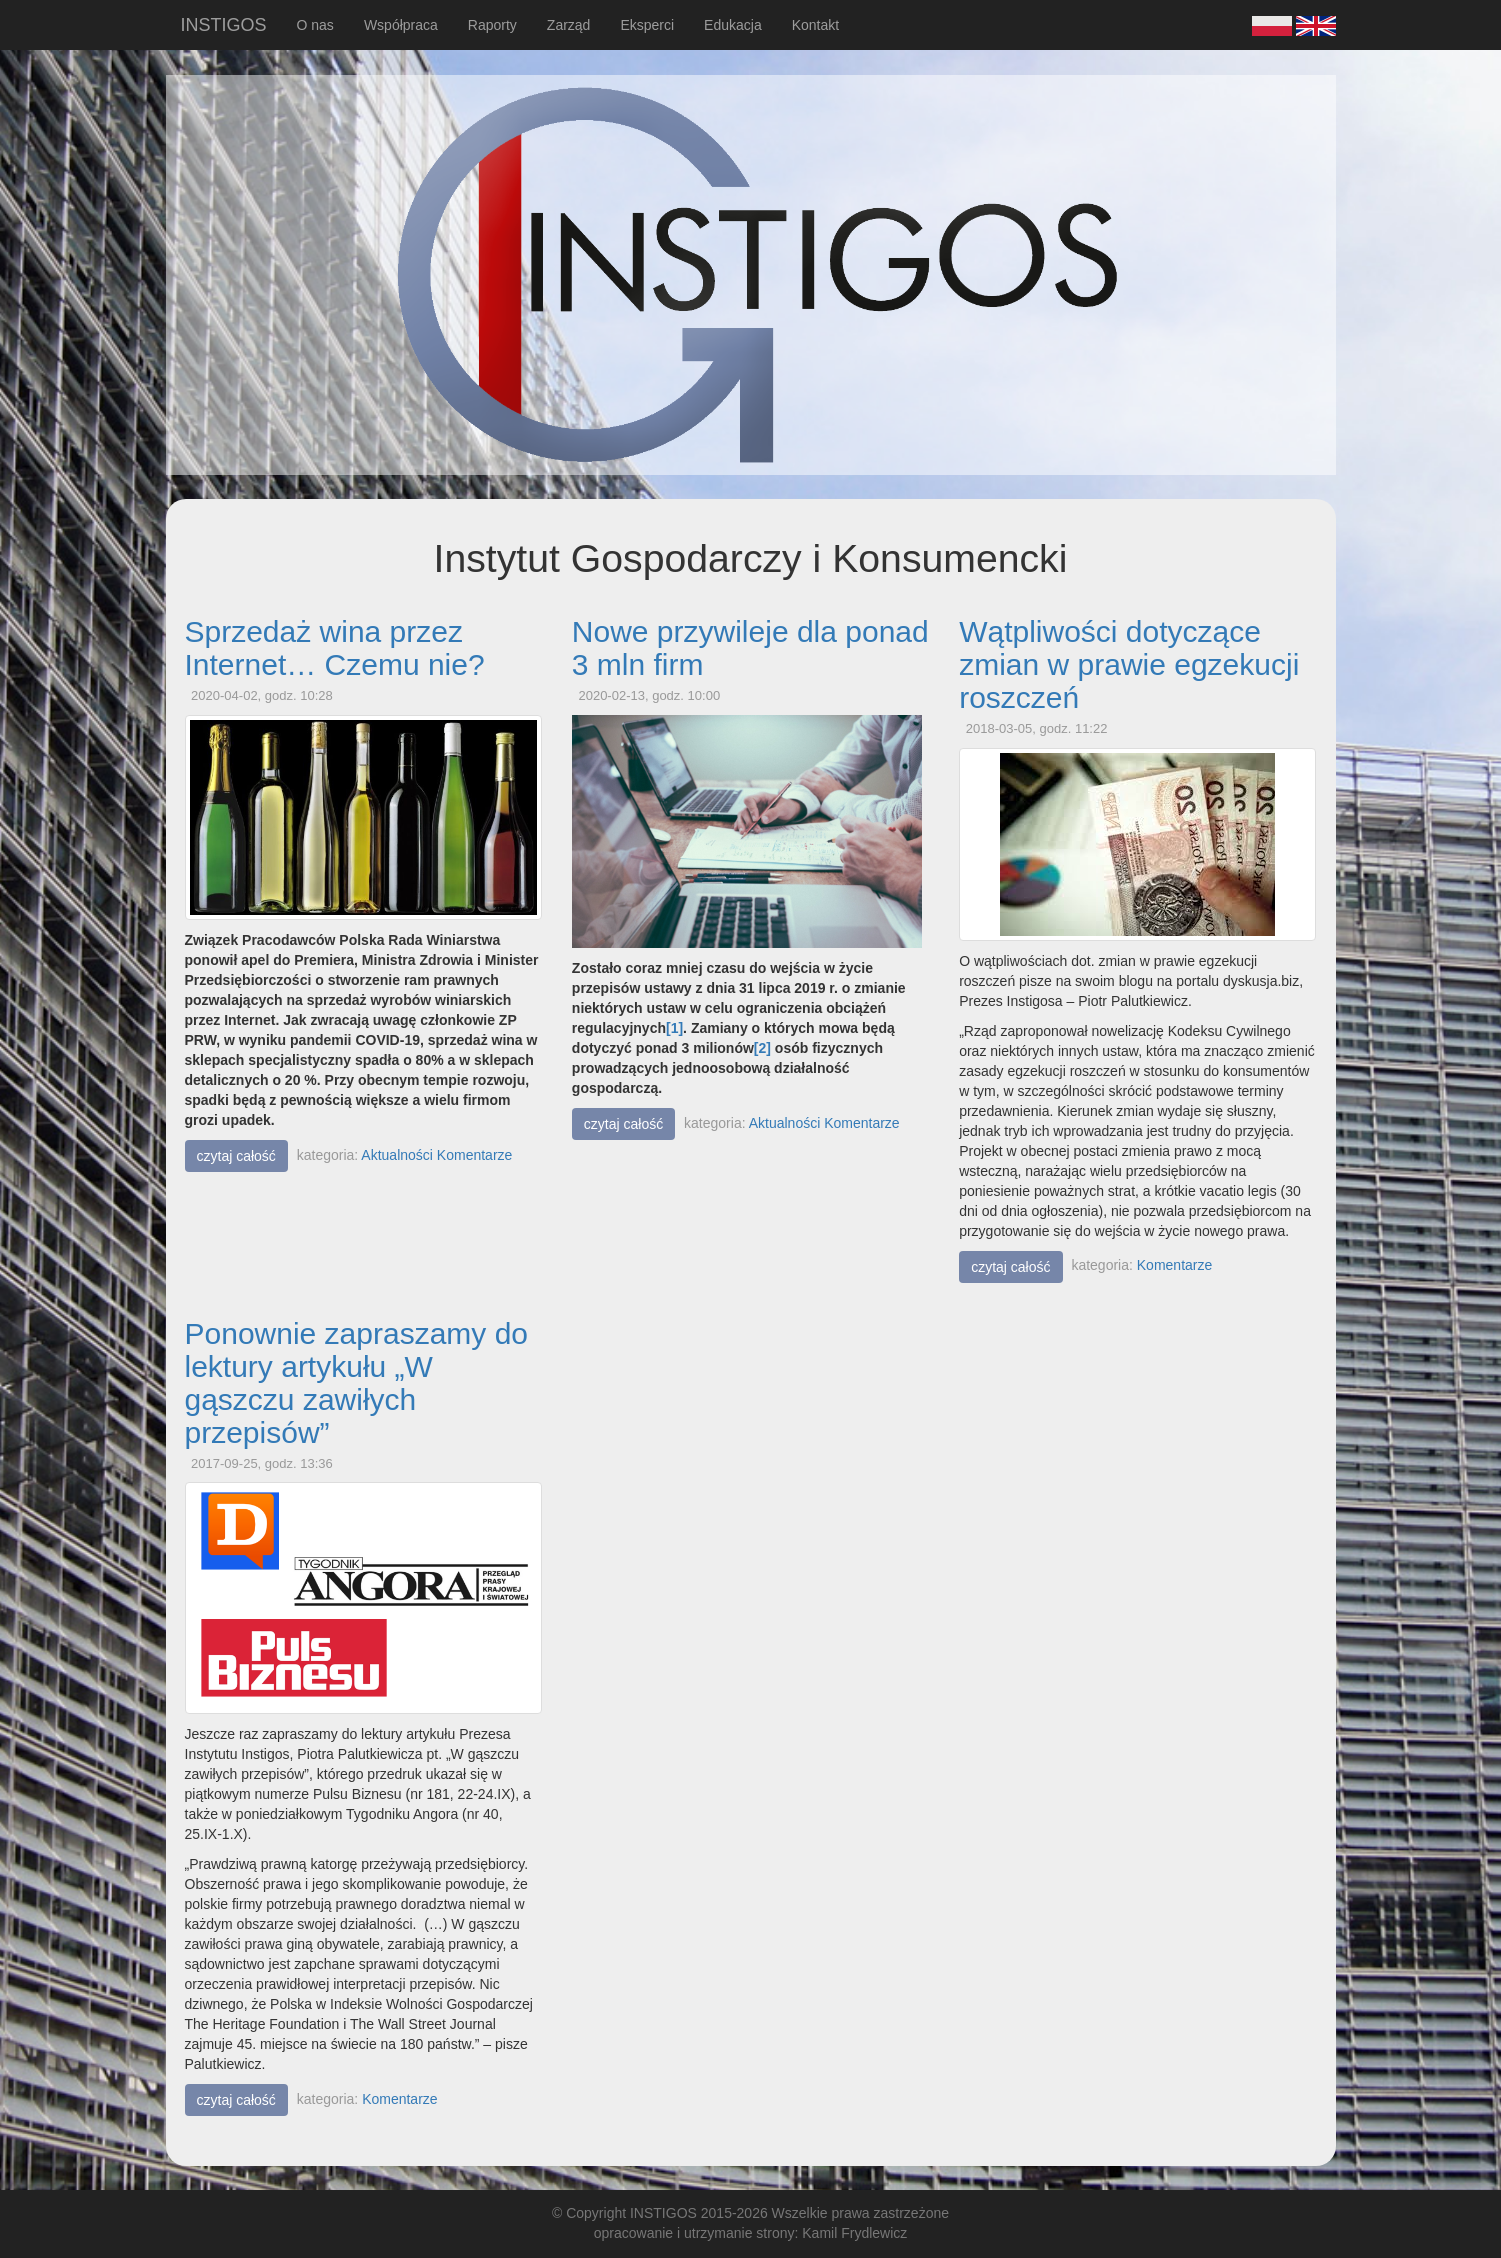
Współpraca (401, 25)
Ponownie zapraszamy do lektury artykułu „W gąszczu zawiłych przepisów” (357, 1383)
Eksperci (647, 25)
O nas (315, 25)
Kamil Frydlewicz (854, 2233)
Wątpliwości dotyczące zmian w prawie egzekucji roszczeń (1129, 664)
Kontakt (815, 25)
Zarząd (569, 25)
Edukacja (733, 25)
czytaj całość (236, 1156)
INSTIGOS (224, 25)
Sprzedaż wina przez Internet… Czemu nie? (335, 648)
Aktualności (397, 1155)
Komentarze (474, 1155)
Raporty (492, 25)
